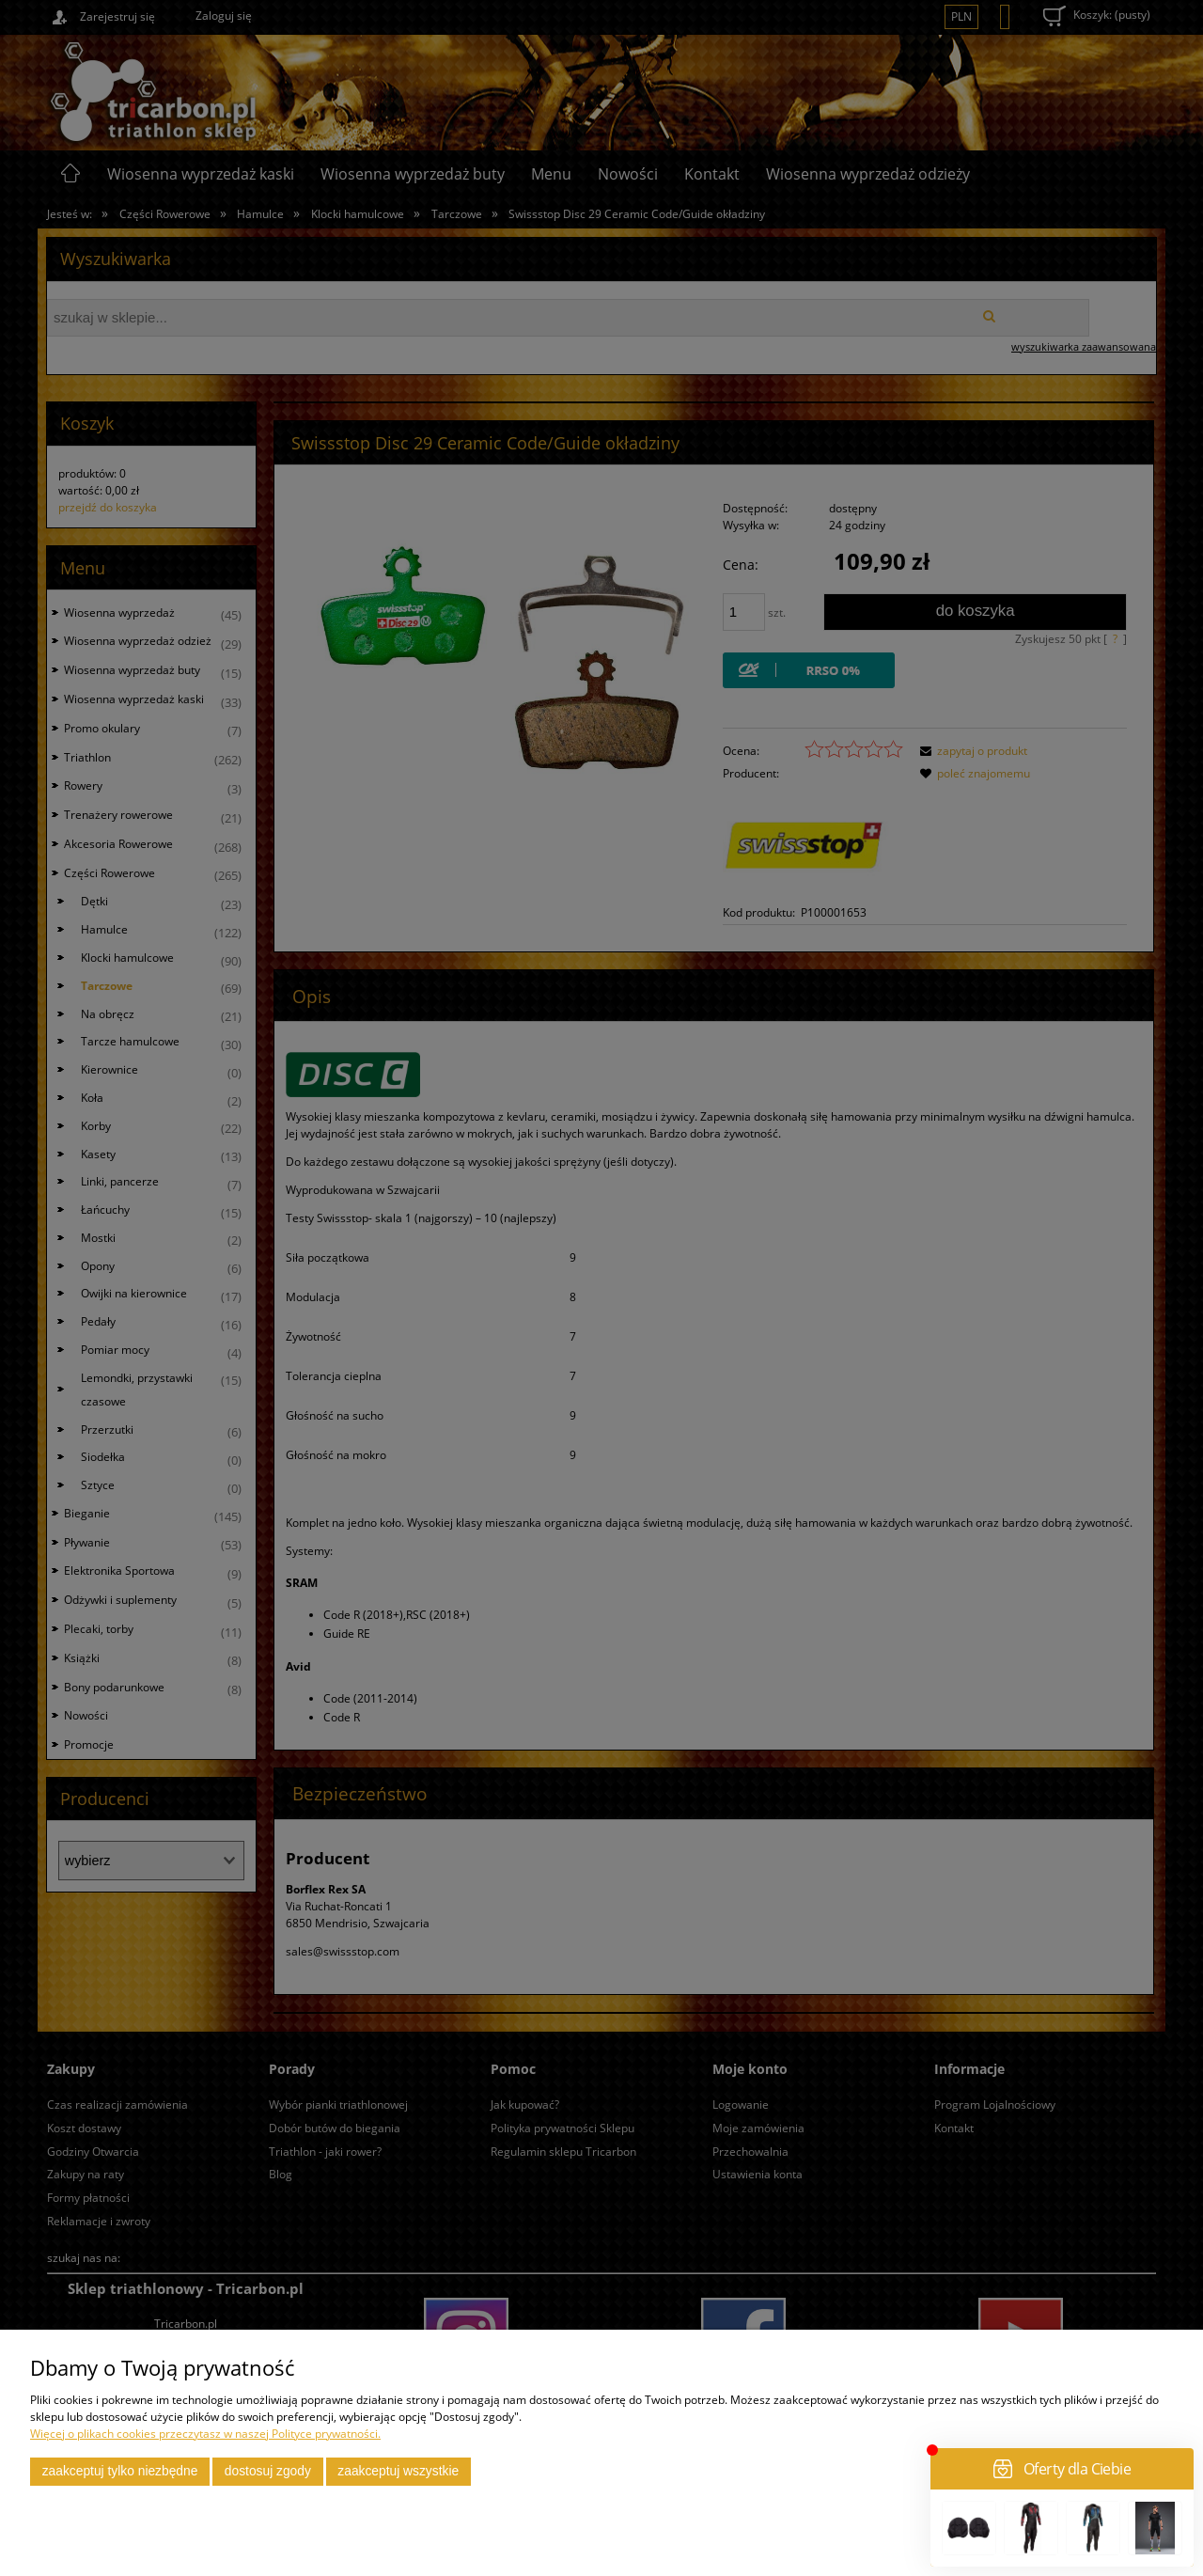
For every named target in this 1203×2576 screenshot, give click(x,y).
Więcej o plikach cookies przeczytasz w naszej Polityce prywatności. (205, 2434)
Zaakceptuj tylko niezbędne (120, 2471)
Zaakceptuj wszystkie (398, 2471)
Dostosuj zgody (268, 2471)
